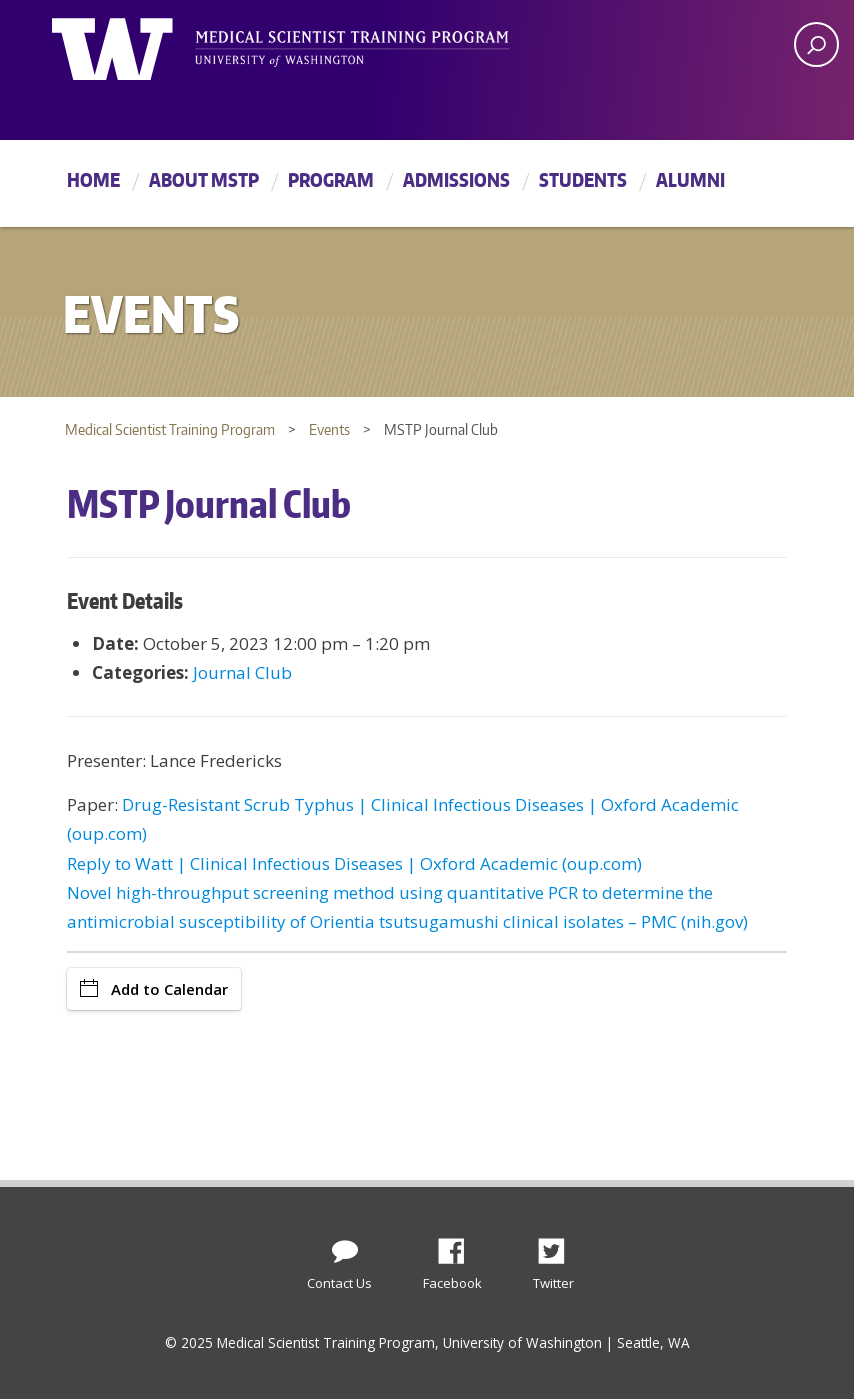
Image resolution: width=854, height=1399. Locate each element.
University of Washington (133, 45)
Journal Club (242, 672)
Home (93, 179)
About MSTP (204, 179)
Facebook (459, 1246)
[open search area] (816, 44)
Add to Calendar (154, 989)
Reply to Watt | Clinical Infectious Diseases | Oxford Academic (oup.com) (354, 863)
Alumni (690, 179)
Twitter (559, 1246)
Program (331, 179)
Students (583, 179)
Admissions (456, 179)
